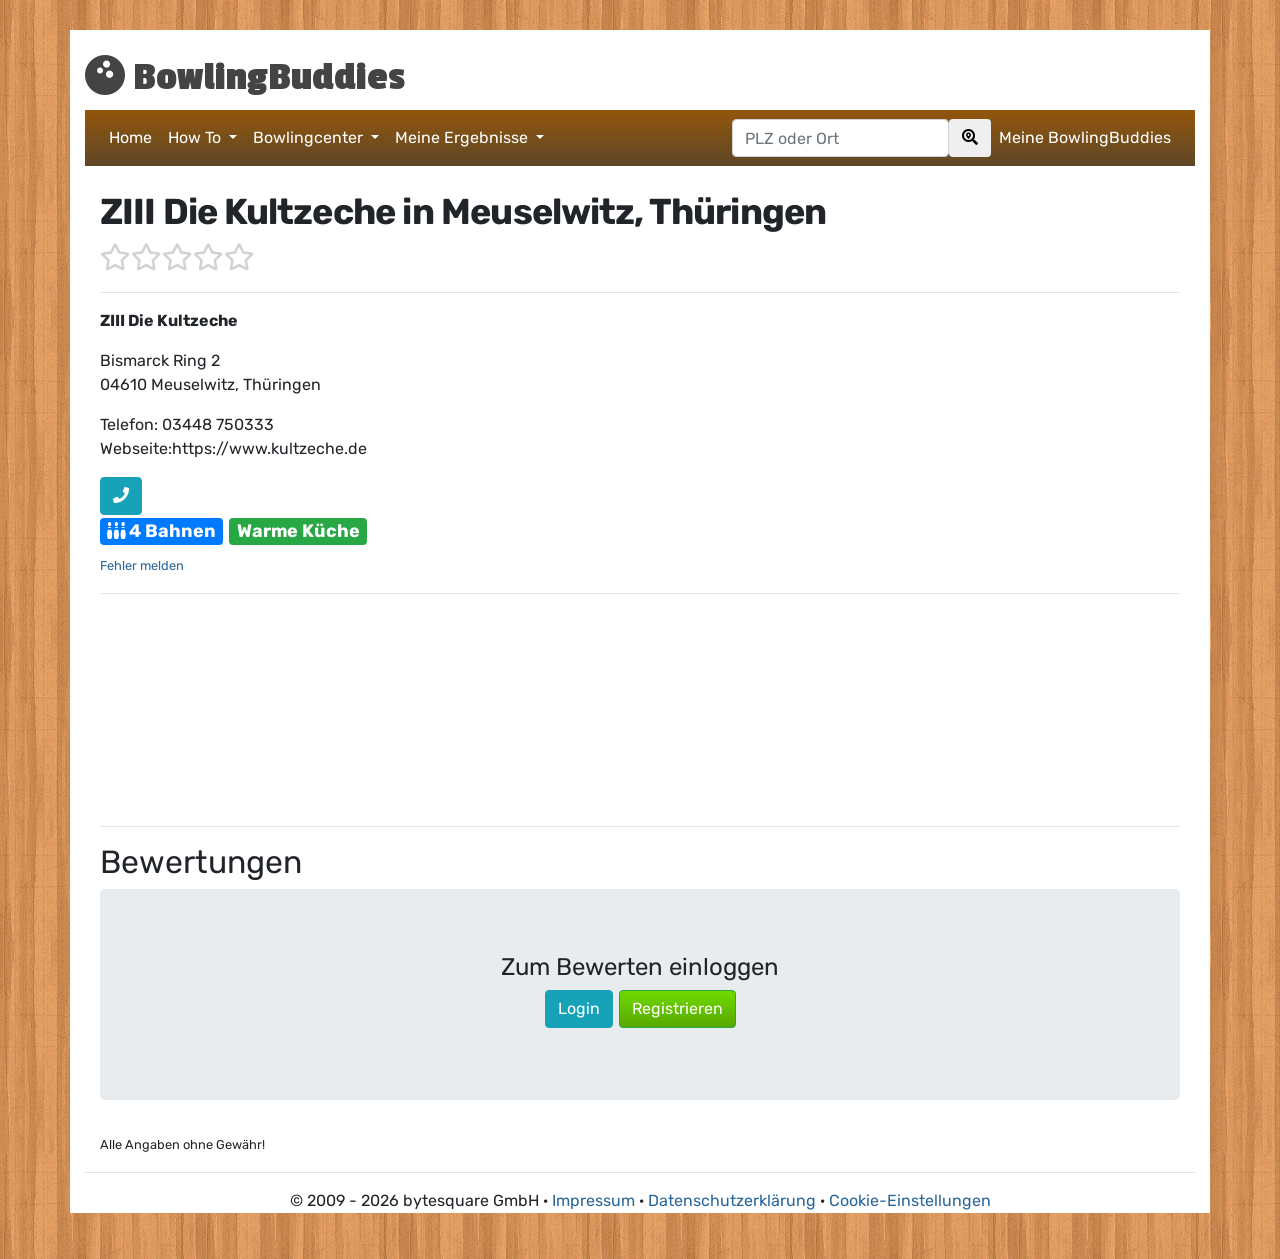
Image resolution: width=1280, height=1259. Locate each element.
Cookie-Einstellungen (910, 1200)
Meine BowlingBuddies (1085, 137)
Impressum (593, 1200)
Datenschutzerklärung (732, 1200)
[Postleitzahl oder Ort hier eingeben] (840, 138)
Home (130, 137)
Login (579, 1008)
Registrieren (677, 1008)
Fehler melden (142, 565)
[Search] (970, 138)
